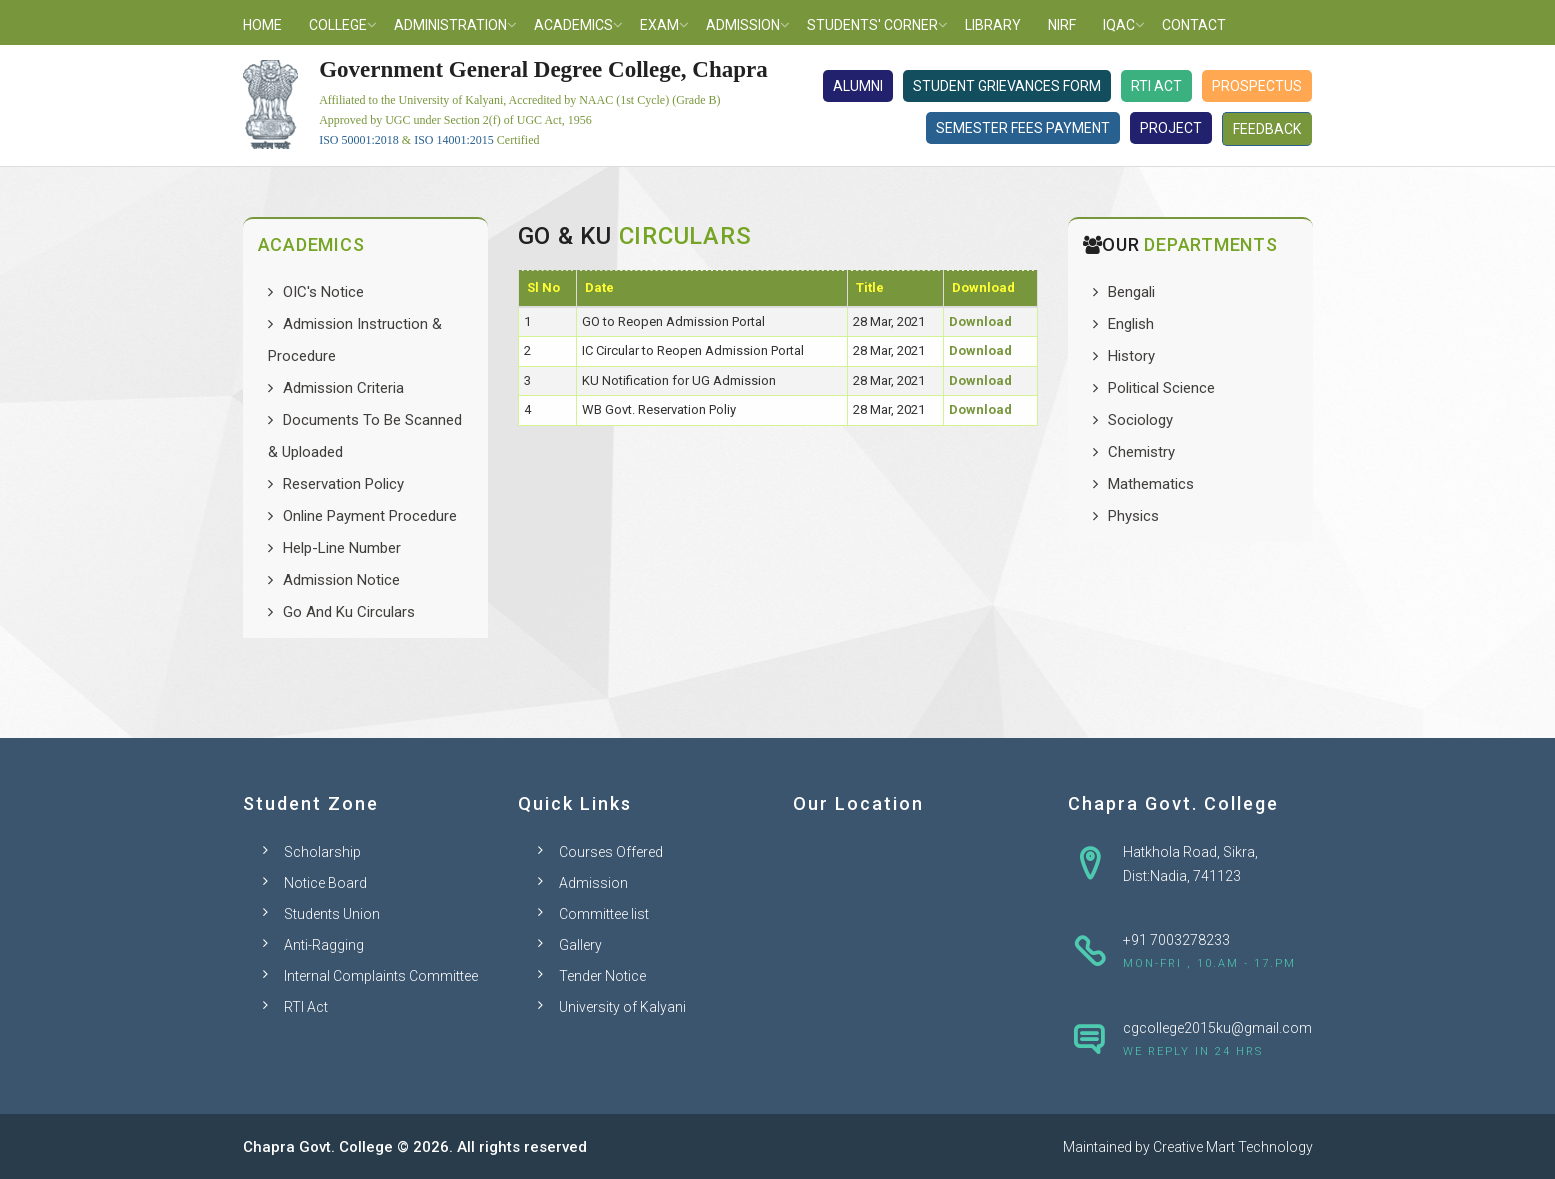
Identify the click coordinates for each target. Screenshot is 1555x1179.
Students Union (332, 914)
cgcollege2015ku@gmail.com (1217, 1028)
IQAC (1119, 25)
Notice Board (325, 883)
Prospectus (1257, 86)
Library (993, 25)
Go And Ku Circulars (349, 612)
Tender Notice (602, 976)
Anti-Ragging (324, 945)
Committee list (604, 914)
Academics (573, 25)
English (1131, 324)
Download (980, 321)
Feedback (1267, 129)
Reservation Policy (343, 484)
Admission (743, 25)
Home (262, 25)
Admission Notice (341, 580)
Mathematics (1151, 484)
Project (1171, 128)
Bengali (1131, 292)
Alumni (858, 86)
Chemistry (1141, 452)
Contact (1194, 25)
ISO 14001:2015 (454, 140)
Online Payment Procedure (370, 516)
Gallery (580, 945)
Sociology (1140, 420)
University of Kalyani (622, 1007)
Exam (659, 25)
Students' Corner (872, 25)
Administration (450, 25)
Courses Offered (611, 852)
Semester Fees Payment (1023, 128)
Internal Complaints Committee (381, 976)
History (1131, 356)
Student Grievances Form (1007, 86)
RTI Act (1156, 86)
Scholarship (322, 852)
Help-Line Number (342, 548)
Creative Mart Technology (1233, 1147)
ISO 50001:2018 (359, 140)
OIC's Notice (323, 292)
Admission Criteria (343, 388)
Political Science (1161, 388)
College (338, 25)
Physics (1133, 516)
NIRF (1062, 25)
